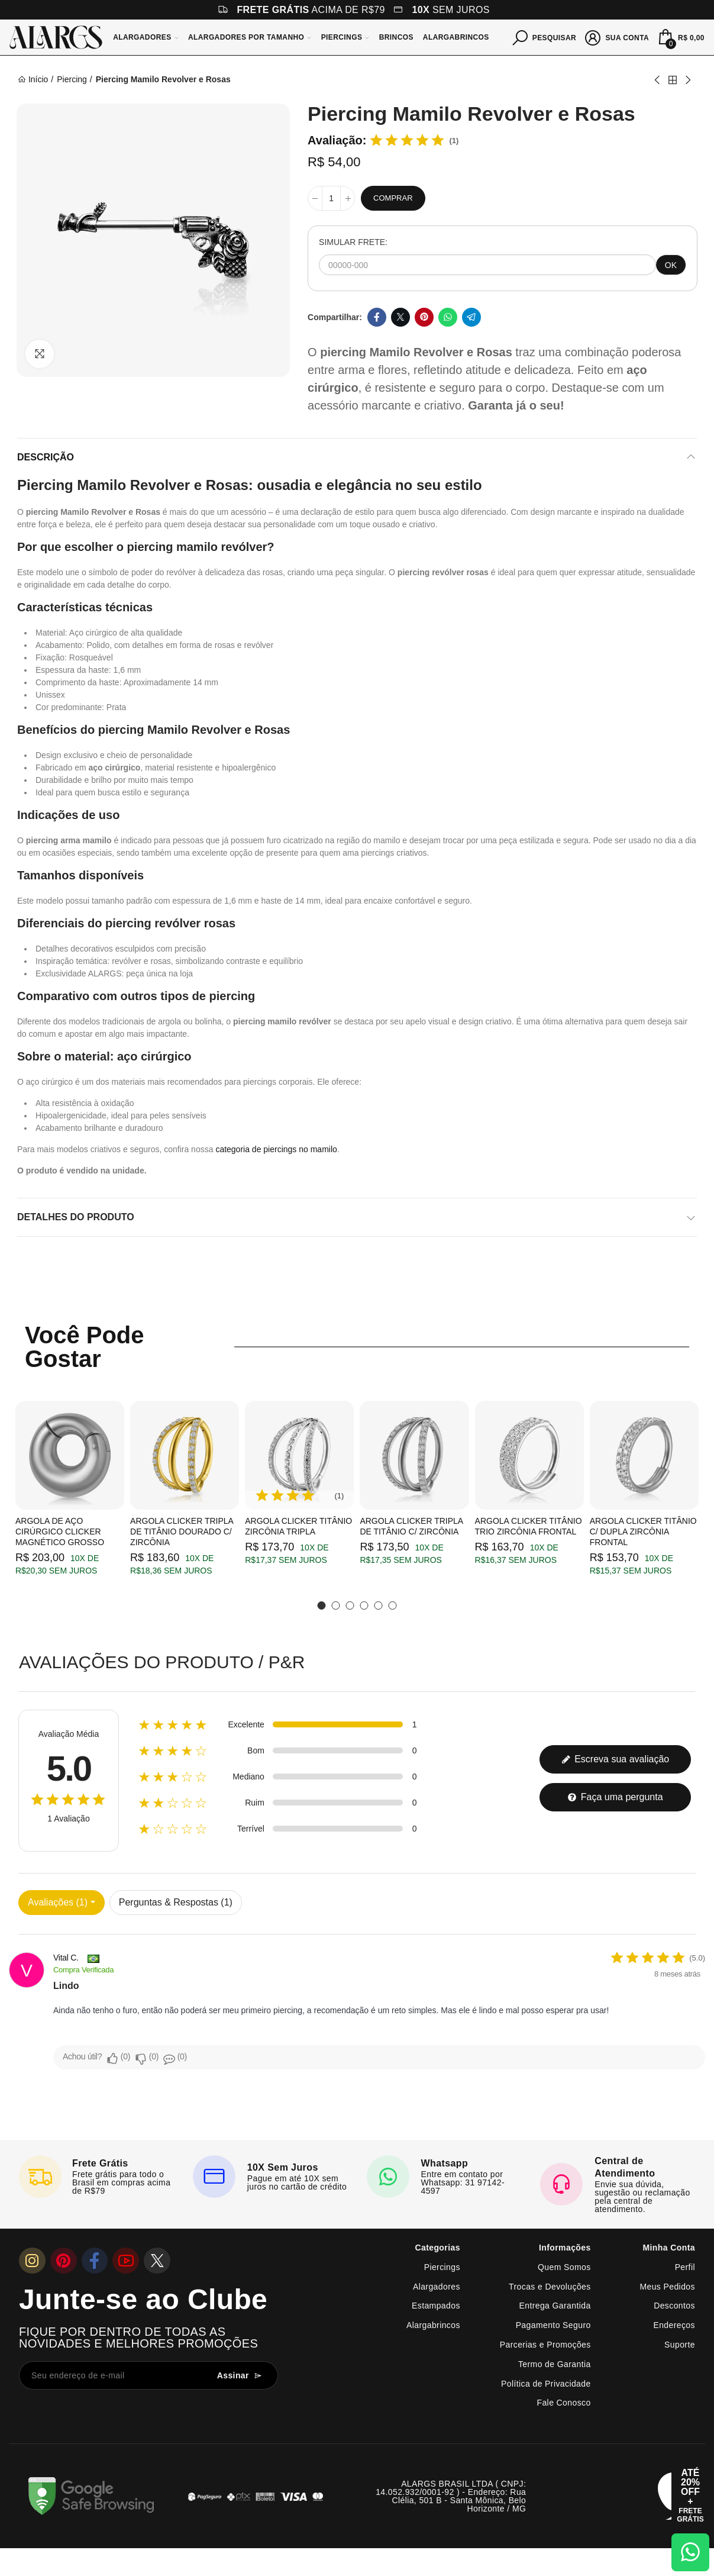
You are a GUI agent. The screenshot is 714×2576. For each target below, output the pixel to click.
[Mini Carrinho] (680, 37)
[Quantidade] (331, 198)
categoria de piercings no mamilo (276, 1149)
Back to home (673, 80)
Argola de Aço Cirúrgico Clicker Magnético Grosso (59, 1531)
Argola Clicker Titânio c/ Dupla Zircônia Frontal (643, 1531)
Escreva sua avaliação (615, 1759)
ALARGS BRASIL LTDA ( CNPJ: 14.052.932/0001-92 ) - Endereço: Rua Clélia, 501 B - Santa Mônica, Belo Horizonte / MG (451, 2496)
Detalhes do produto (75, 1217)
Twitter (400, 317)
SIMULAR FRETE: (353, 242)
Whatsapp (447, 317)
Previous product (658, 80)
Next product (687, 80)
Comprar (392, 198)
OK (671, 265)
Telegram (471, 317)
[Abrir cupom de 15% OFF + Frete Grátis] (690, 2495)
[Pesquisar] (545, 37)
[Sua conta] (617, 37)
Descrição (45, 457)
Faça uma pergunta (615, 1797)
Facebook (376, 317)
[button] (322, 1605)
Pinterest (424, 317)
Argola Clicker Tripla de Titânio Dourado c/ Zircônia (181, 1531)
